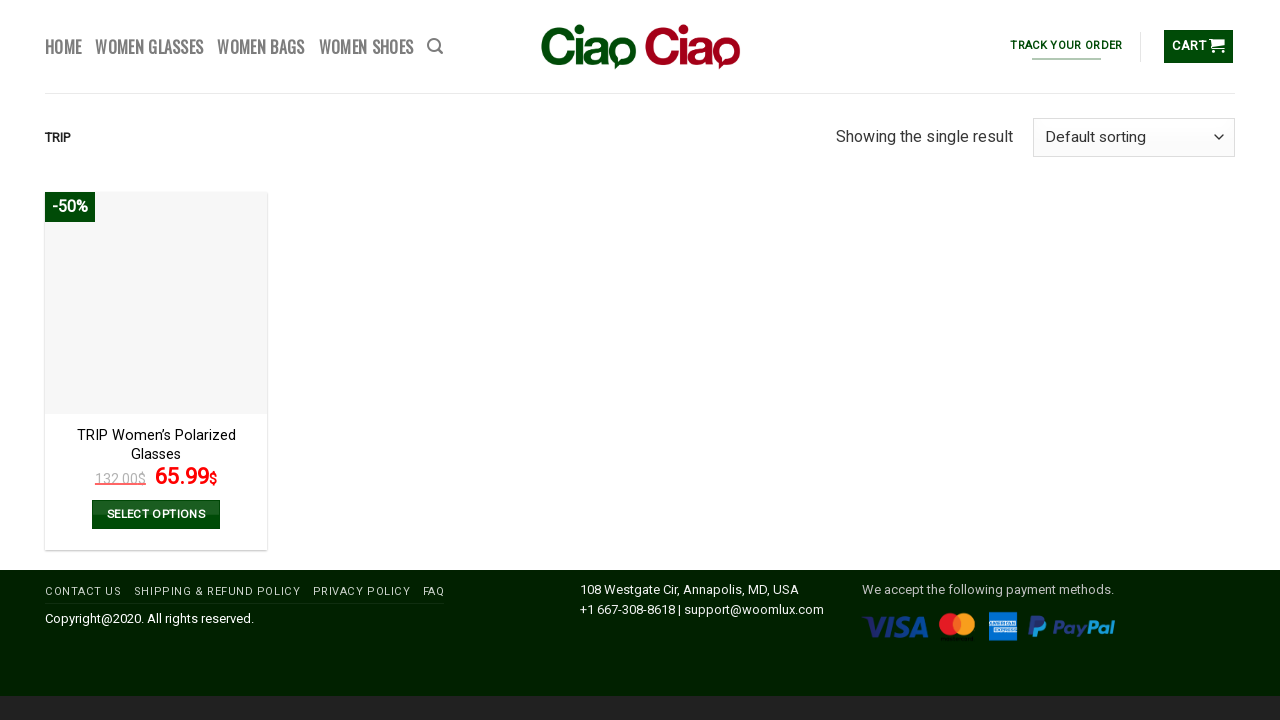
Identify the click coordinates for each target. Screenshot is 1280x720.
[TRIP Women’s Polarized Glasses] (156, 303)
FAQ (434, 591)
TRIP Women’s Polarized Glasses (156, 445)
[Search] (435, 46)
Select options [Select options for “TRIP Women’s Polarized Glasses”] (156, 514)
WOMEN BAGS (260, 47)
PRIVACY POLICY (362, 591)
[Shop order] (1134, 137)
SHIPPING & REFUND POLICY (217, 591)
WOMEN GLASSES (149, 47)
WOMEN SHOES (366, 47)
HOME (63, 47)
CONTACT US (83, 591)
